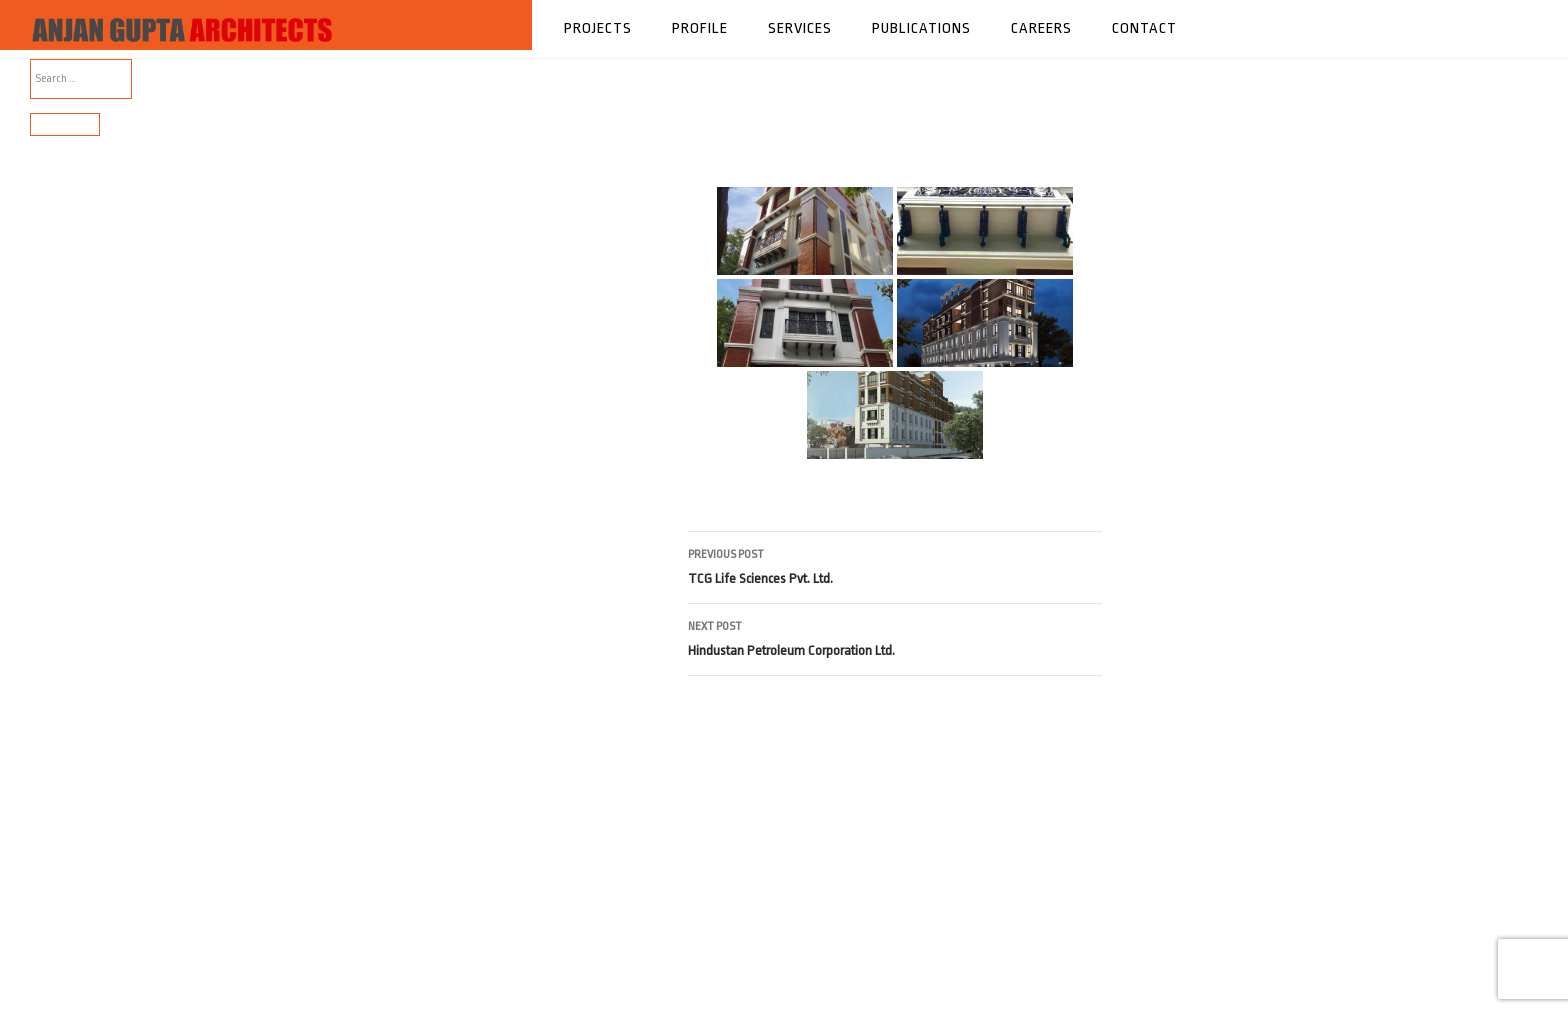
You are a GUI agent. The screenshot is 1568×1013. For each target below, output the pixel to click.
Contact (1144, 28)
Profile (700, 28)
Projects (598, 28)
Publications (921, 28)
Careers (1041, 28)
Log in (44, 462)
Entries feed (57, 486)
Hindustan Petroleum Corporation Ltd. (895, 636)
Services (800, 28)
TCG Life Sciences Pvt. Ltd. (895, 564)
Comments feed (65, 510)
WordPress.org (65, 534)
